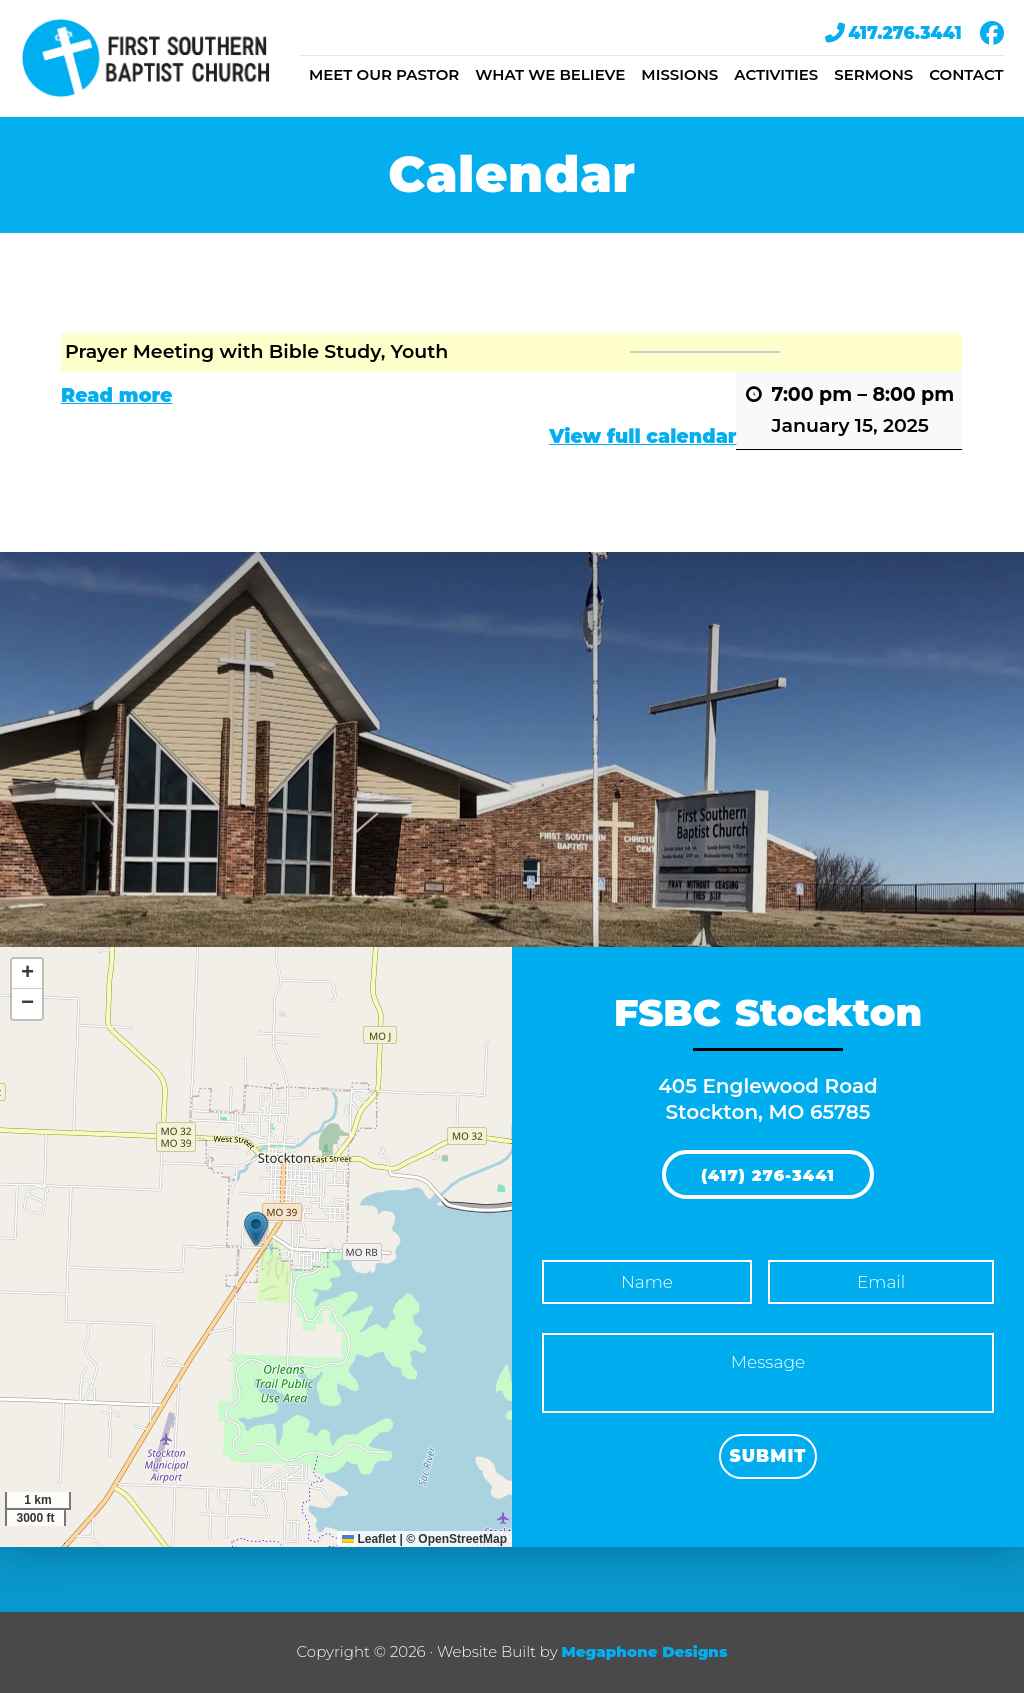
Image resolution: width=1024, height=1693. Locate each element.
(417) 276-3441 (768, 1175)
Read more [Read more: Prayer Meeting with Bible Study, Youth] (117, 395)
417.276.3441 (893, 33)
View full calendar (643, 436)
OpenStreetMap (462, 1539)
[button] (256, 1229)
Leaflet (369, 1539)
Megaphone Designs (644, 1651)
